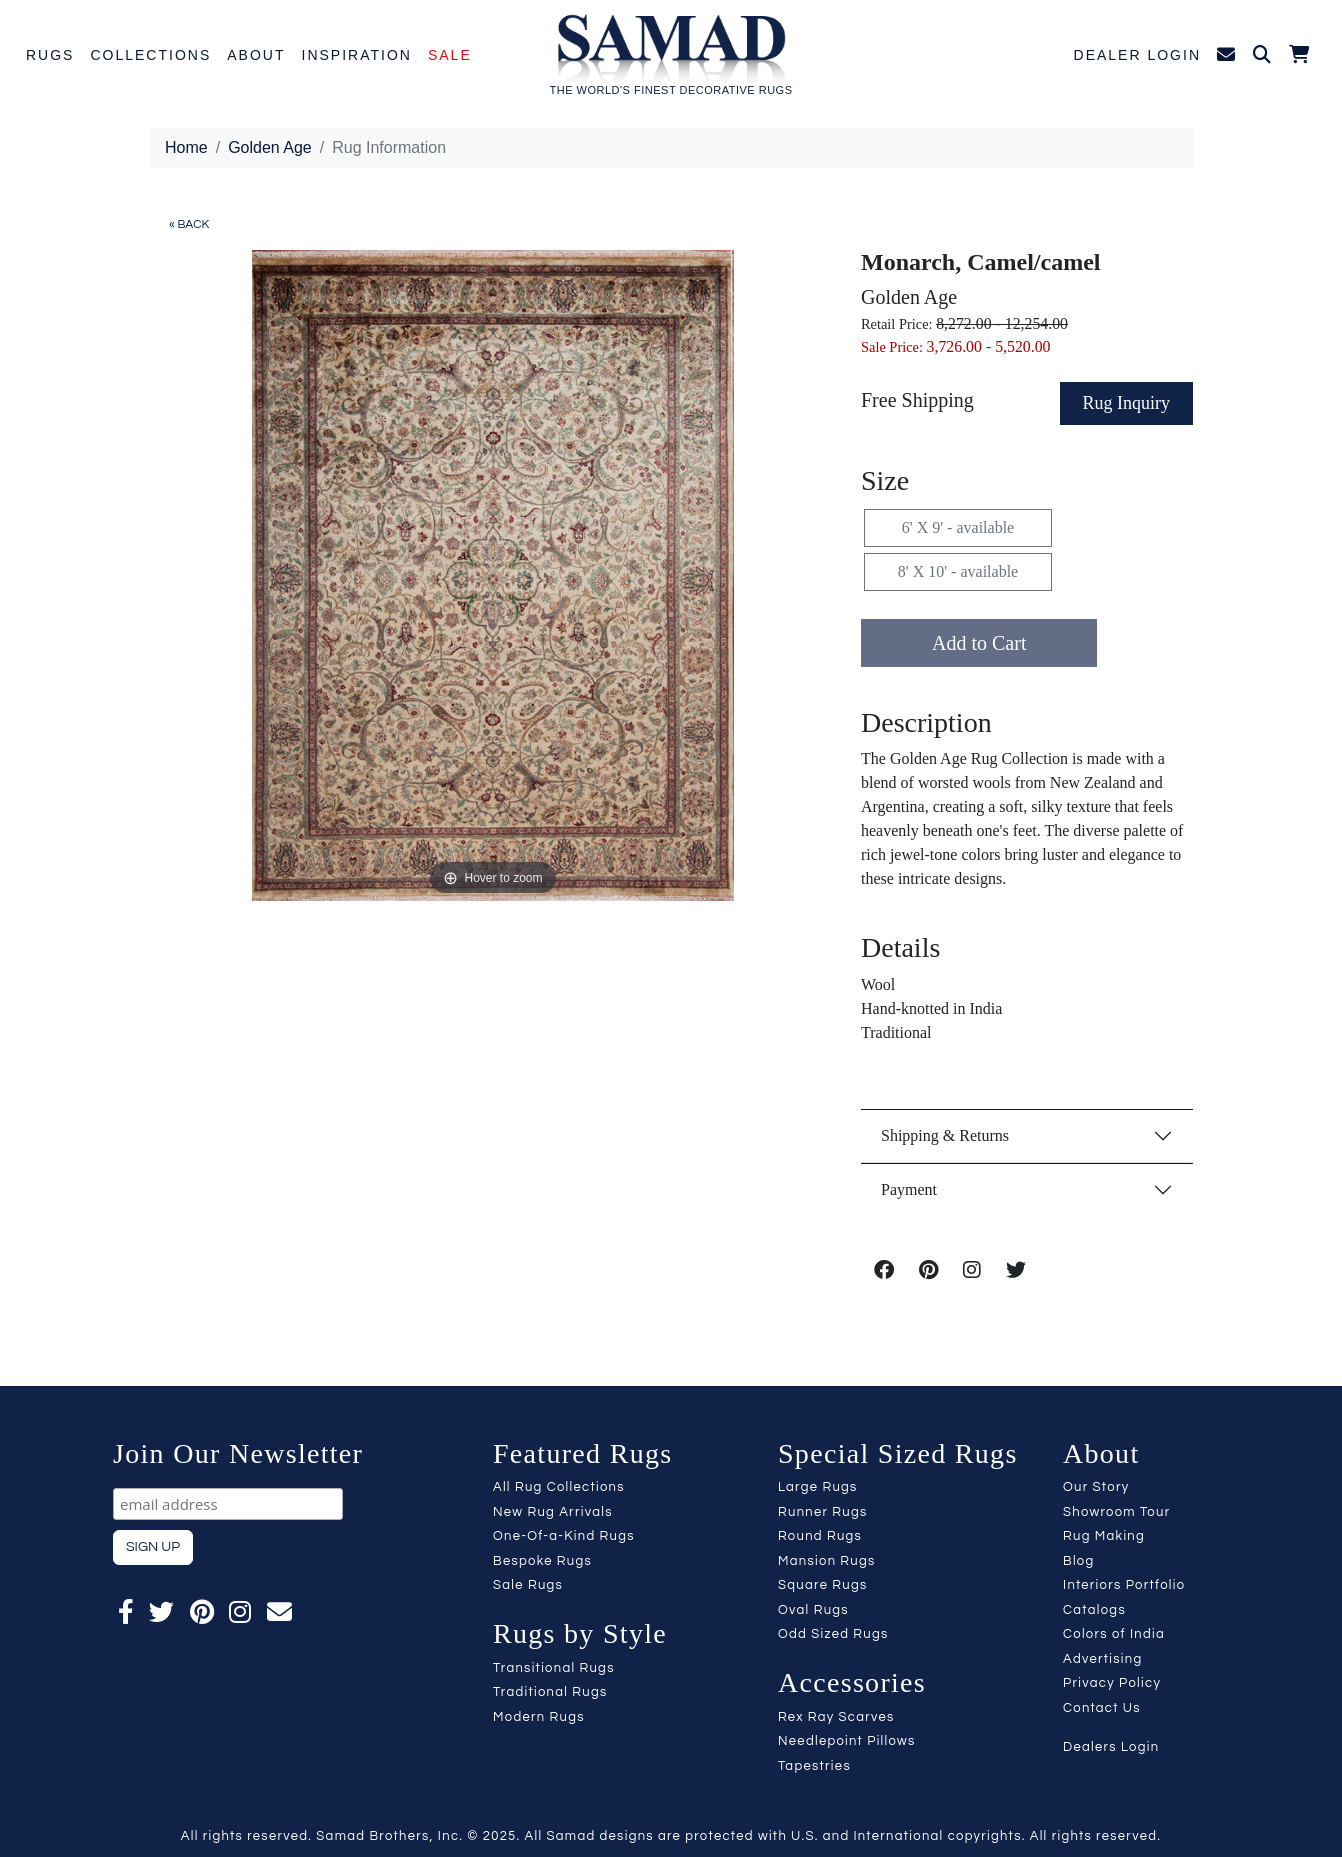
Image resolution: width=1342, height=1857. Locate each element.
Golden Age (270, 147)
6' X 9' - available (958, 527)
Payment (909, 1189)
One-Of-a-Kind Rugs (564, 1536)
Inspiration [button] (357, 55)
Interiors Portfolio (1124, 1585)
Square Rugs (823, 1585)
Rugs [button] (50, 55)
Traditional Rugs (550, 1692)
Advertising (1103, 1659)
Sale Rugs (528, 1585)
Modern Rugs (539, 1717)
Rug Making (1104, 1536)
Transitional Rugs (554, 1668)
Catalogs (1094, 1610)
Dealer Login (1137, 55)
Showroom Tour (1116, 1512)
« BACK (189, 224)
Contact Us (1102, 1708)
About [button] (256, 55)
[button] (1263, 56)
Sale (450, 55)
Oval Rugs (813, 1610)
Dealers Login (1111, 1747)
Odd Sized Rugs (833, 1634)
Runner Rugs (823, 1512)
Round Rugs (820, 1536)
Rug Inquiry (1127, 403)
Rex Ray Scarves (836, 1717)
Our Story (1096, 1487)
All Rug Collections (559, 1487)
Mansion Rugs (827, 1561)
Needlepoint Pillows (847, 1741)
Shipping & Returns (945, 1135)
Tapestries (814, 1766)
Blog (1079, 1561)
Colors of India (1114, 1634)
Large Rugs (818, 1487)
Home (186, 147)
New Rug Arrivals (553, 1512)
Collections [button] (150, 55)
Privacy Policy (1112, 1683)
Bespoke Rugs (542, 1561)
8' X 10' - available (958, 571)
